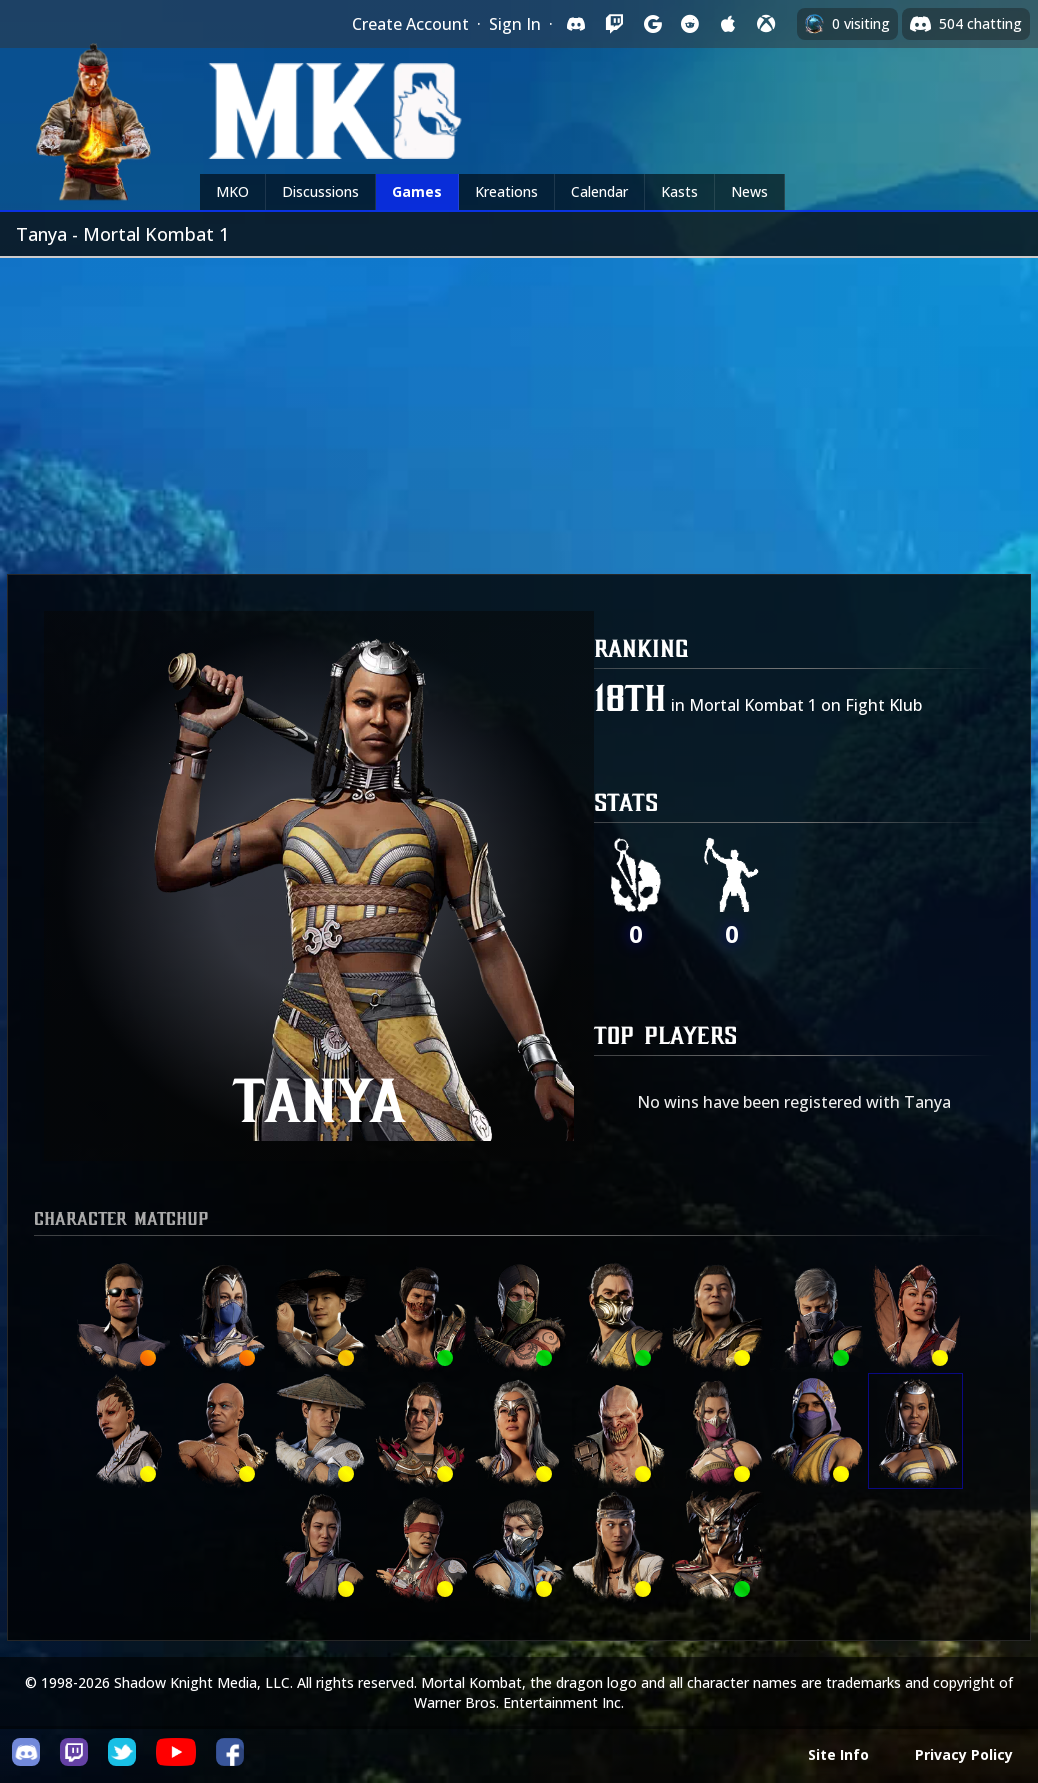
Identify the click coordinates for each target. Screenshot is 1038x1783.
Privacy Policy (964, 1754)
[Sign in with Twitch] (614, 24)
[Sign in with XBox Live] (766, 24)
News (749, 191)
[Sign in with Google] (652, 24)
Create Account (410, 24)
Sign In (515, 24)
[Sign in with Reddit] (690, 24)
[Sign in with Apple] (728, 24)
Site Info (838, 1754)
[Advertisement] (519, 408)
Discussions (320, 191)
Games (417, 191)
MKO (232, 191)
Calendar (599, 191)
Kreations (506, 191)
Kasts (679, 191)
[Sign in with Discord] (576, 24)
